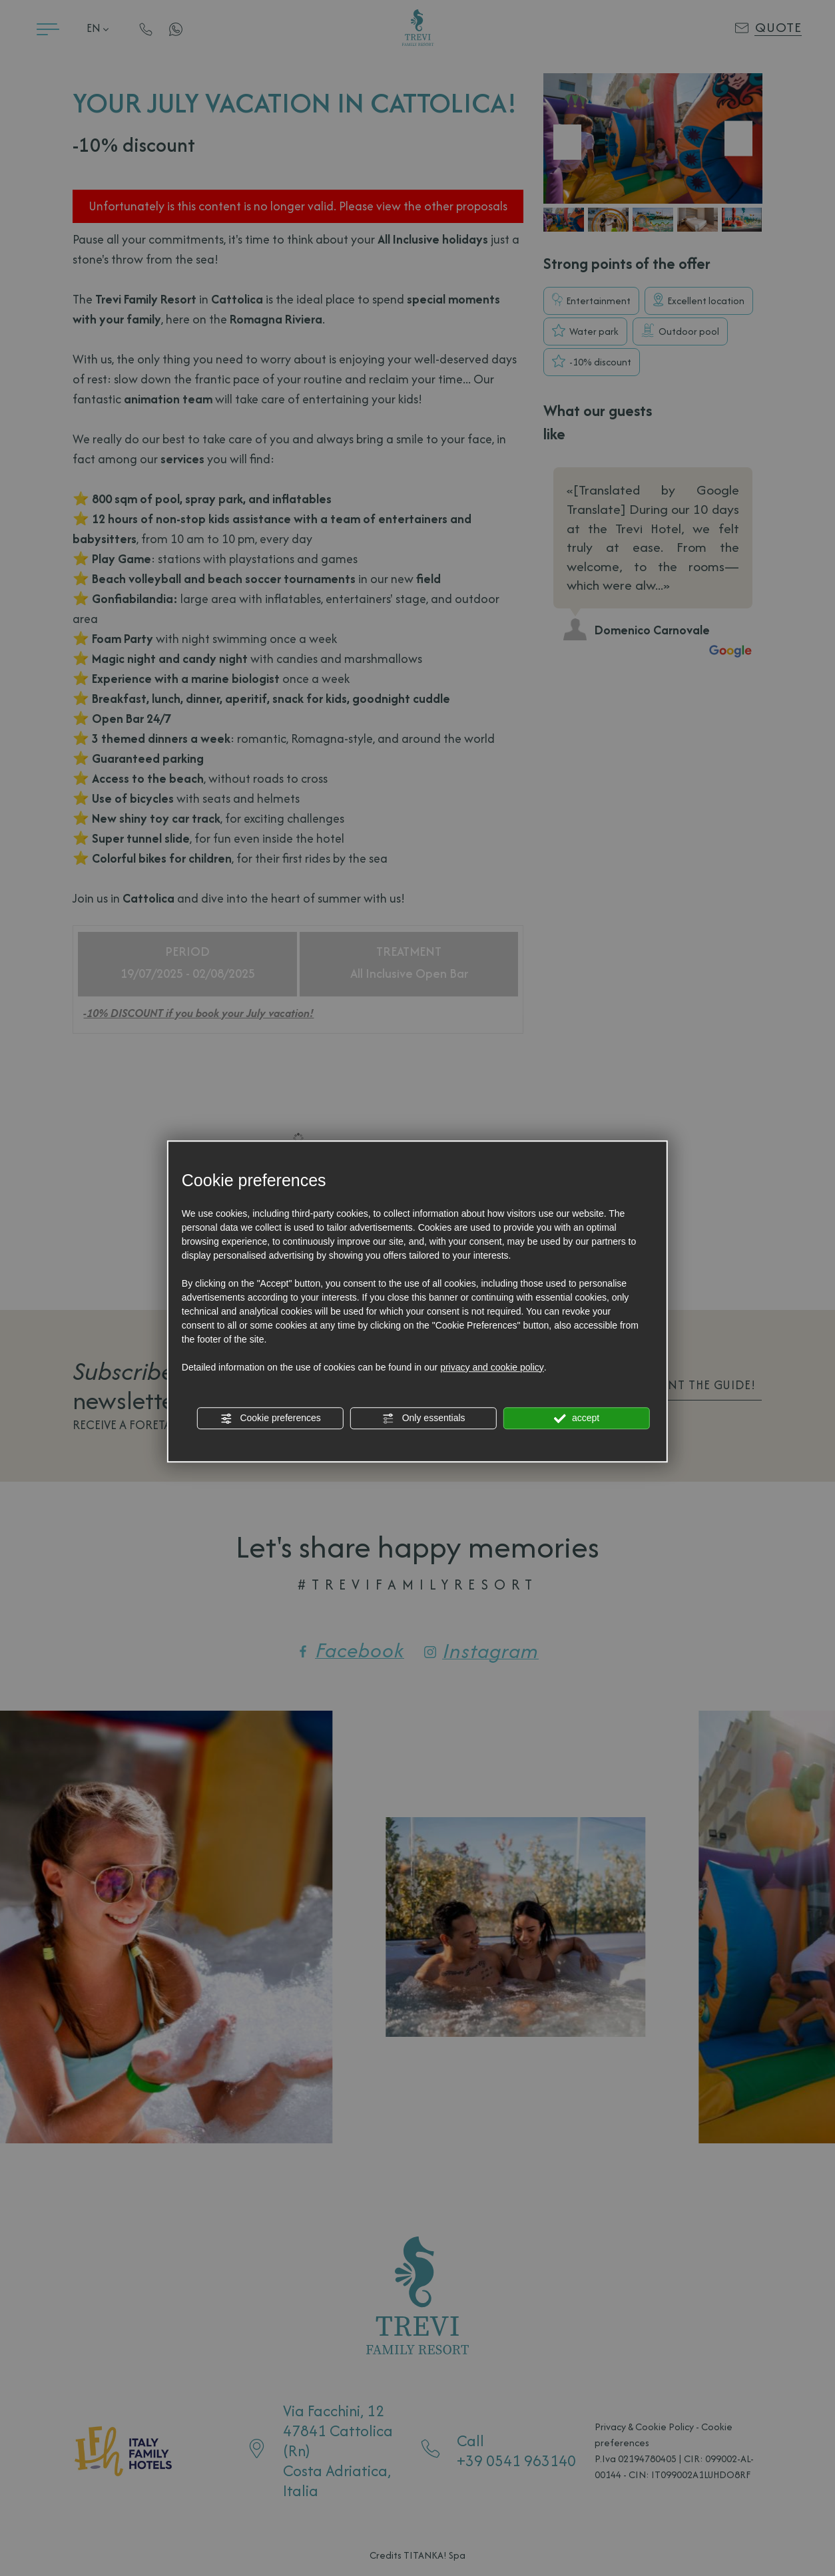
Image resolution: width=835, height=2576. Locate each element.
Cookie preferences (270, 1418)
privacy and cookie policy (492, 1367)
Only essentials (423, 1418)
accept (576, 1418)
